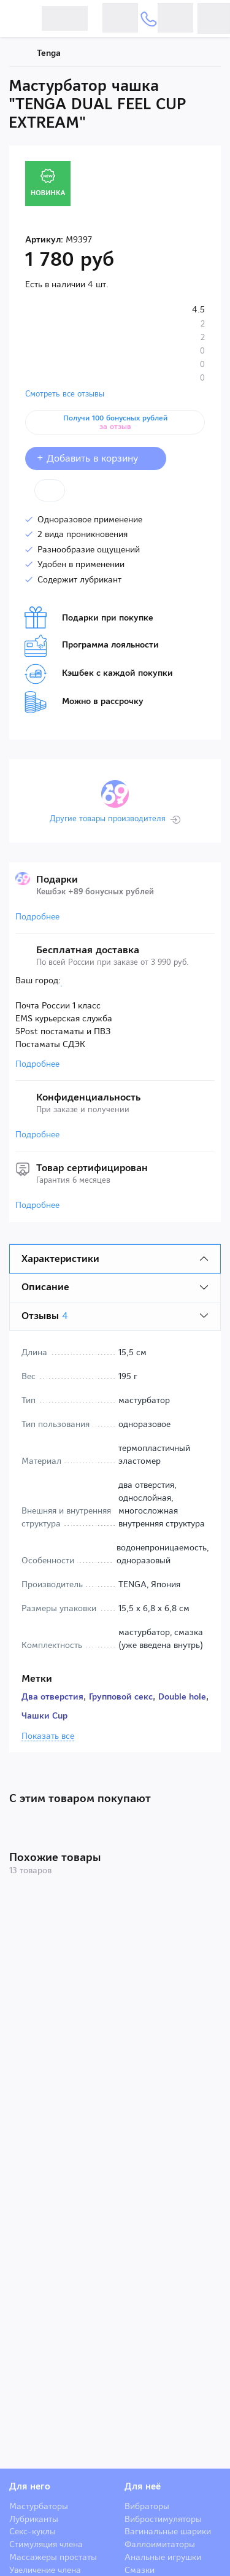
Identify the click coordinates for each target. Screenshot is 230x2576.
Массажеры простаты (53, 2556)
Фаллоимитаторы (160, 2544)
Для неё (143, 2486)
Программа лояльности (92, 646)
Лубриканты (33, 2518)
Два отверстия (52, 1696)
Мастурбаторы (38, 2506)
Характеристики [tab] (60, 1258)
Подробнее (37, 916)
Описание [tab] (45, 1286)
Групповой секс (121, 1696)
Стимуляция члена (46, 2544)
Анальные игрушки (163, 2556)
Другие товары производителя (108, 819)
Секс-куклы (32, 2531)
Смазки (140, 2569)
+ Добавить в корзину (96, 458)
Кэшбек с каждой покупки (99, 674)
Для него (29, 2486)
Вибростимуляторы (163, 2518)
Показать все (47, 1736)
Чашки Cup (44, 1715)
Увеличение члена (45, 2569)
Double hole (182, 1696)
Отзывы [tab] (44, 1315)
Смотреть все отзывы (64, 394)
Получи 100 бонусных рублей (115, 422)
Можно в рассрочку (84, 702)
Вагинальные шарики (168, 2531)
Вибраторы (147, 2506)
